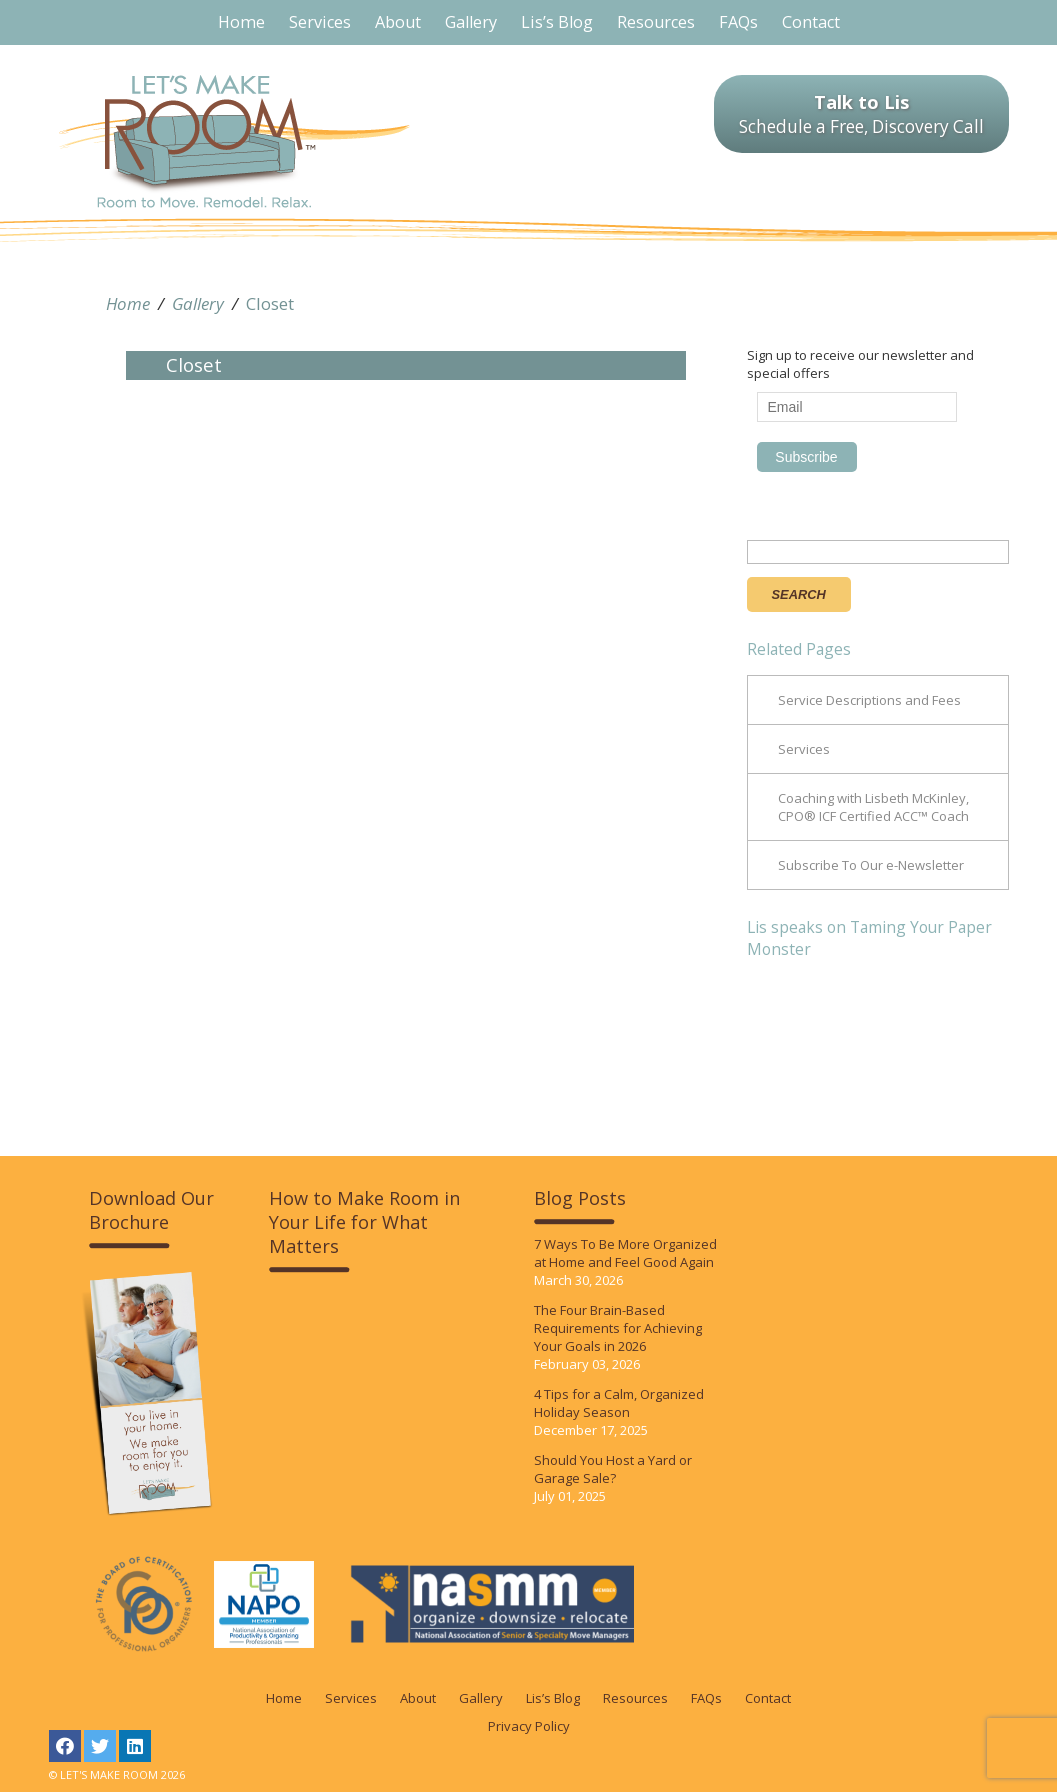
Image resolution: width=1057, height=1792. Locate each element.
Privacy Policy (529, 1726)
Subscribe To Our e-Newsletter (871, 865)
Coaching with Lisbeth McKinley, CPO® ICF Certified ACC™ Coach (873, 807)
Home (128, 303)
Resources (635, 1698)
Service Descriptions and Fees (869, 700)
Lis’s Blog (553, 1698)
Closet (270, 303)
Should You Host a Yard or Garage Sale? (613, 1469)
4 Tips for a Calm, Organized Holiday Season (619, 1403)
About (418, 1698)
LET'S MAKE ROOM (234, 141)
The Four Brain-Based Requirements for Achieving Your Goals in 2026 (618, 1328)
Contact (768, 1698)
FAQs (706, 1698)
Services (804, 749)
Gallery (198, 303)
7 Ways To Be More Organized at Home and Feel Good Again (625, 1253)
